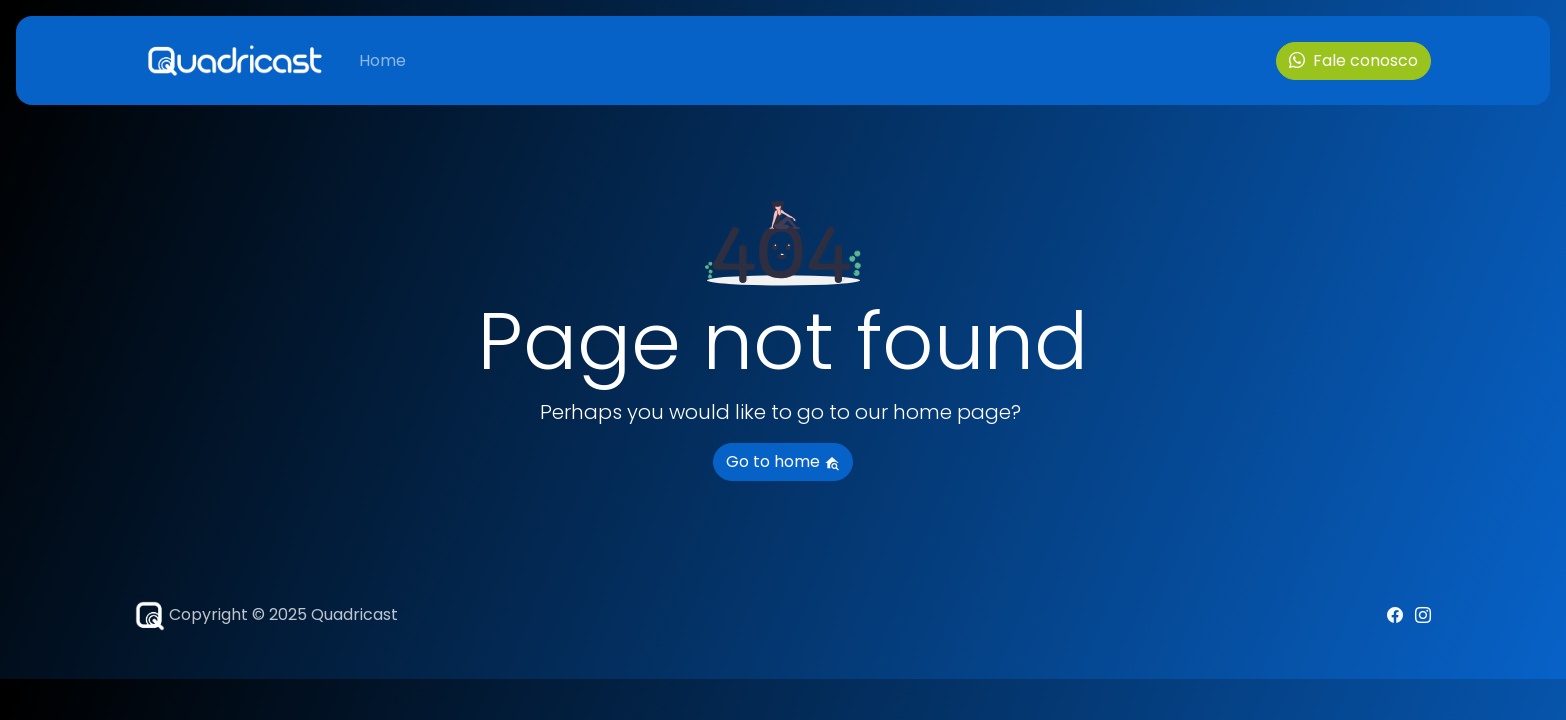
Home (382, 60)
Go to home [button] (783, 461)
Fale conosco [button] (1353, 60)
